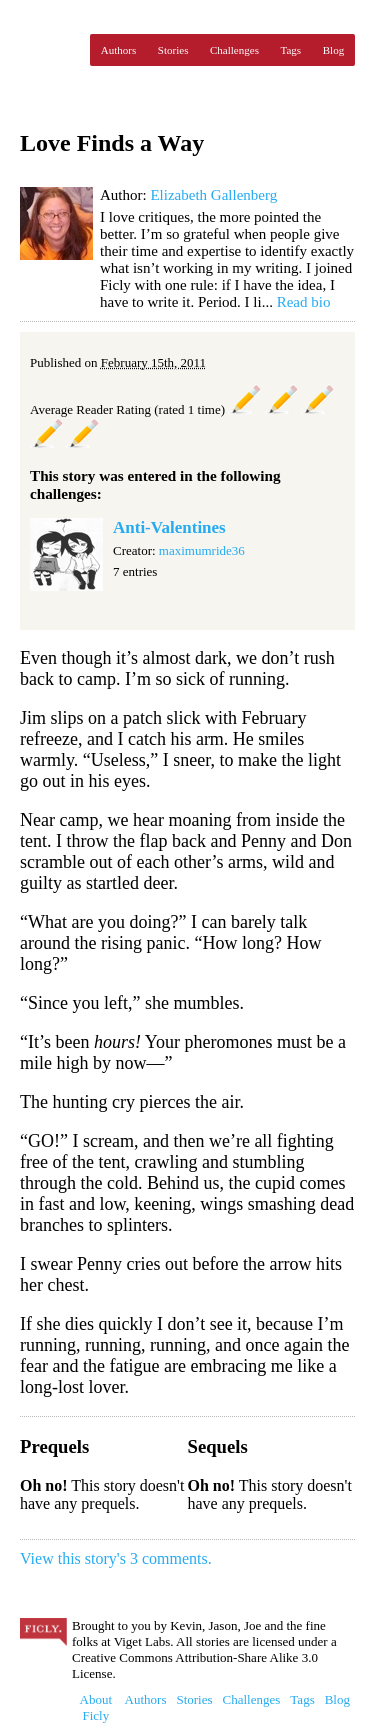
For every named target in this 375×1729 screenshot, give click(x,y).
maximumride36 (202, 550)
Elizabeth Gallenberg (213, 195)
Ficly (50, 50)
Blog (333, 50)
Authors (118, 50)
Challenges (234, 50)
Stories (173, 50)
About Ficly (96, 1707)
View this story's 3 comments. (116, 1558)
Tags (291, 50)
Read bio (304, 302)
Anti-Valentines (169, 527)
